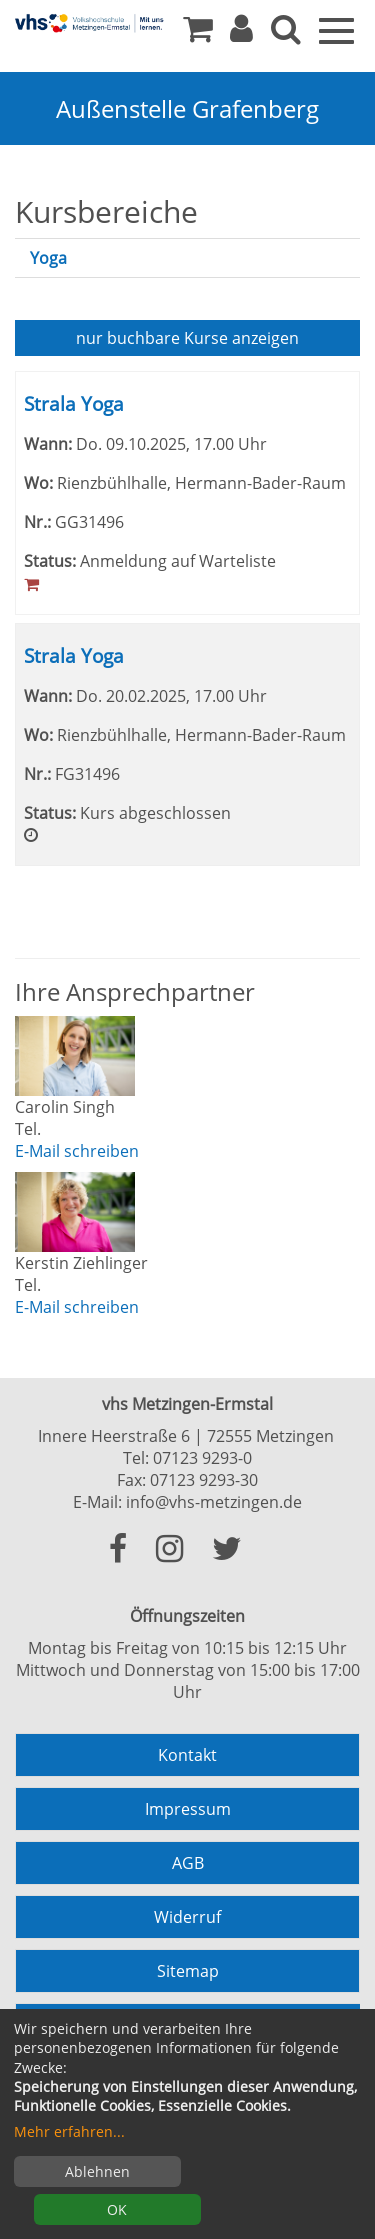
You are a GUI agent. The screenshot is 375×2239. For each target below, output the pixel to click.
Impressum (188, 1809)
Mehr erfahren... (69, 2131)
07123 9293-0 (202, 1458)
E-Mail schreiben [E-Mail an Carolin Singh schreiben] (77, 1151)
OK (117, 2209)
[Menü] (336, 29)
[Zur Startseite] (90, 23)
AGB (188, 1863)
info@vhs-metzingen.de (214, 1502)
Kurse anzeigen (187, 338)
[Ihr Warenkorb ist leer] (198, 34)
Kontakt (187, 1755)
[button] (241, 34)
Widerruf (187, 1917)
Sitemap (188, 1971)
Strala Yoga (74, 403)
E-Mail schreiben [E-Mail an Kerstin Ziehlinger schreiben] (77, 1307)
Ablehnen (97, 2171)
